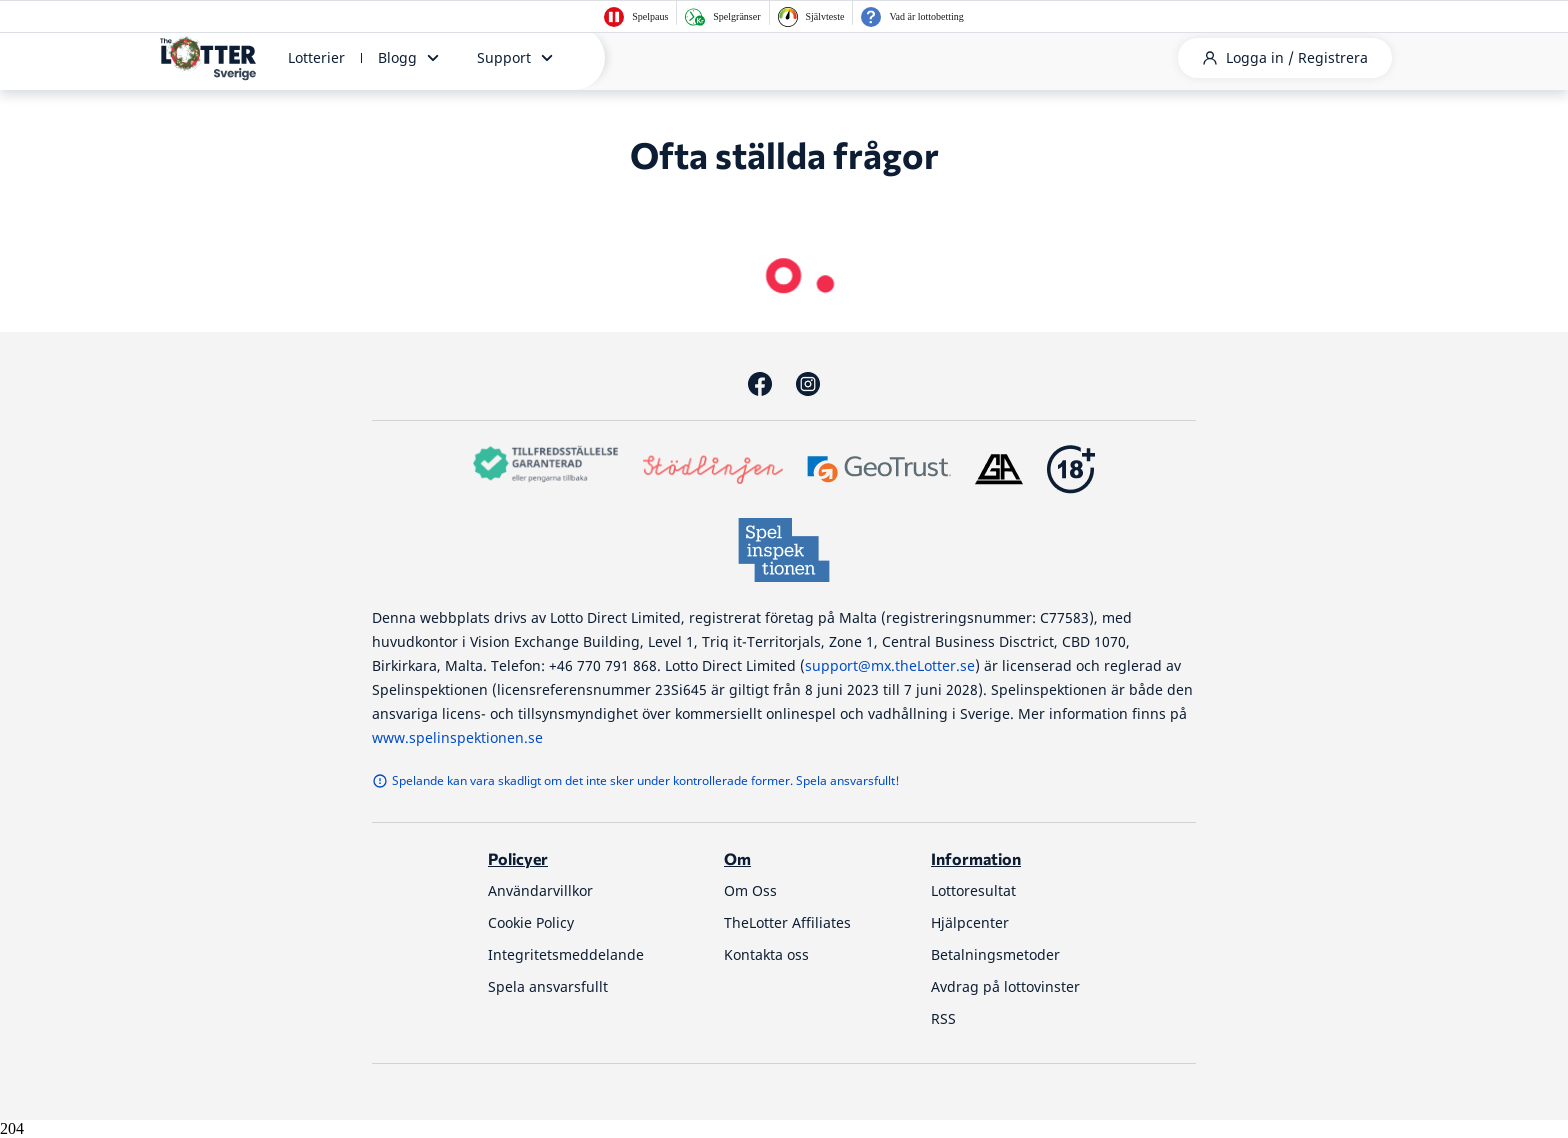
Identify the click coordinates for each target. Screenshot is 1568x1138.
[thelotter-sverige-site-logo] (208, 58)
